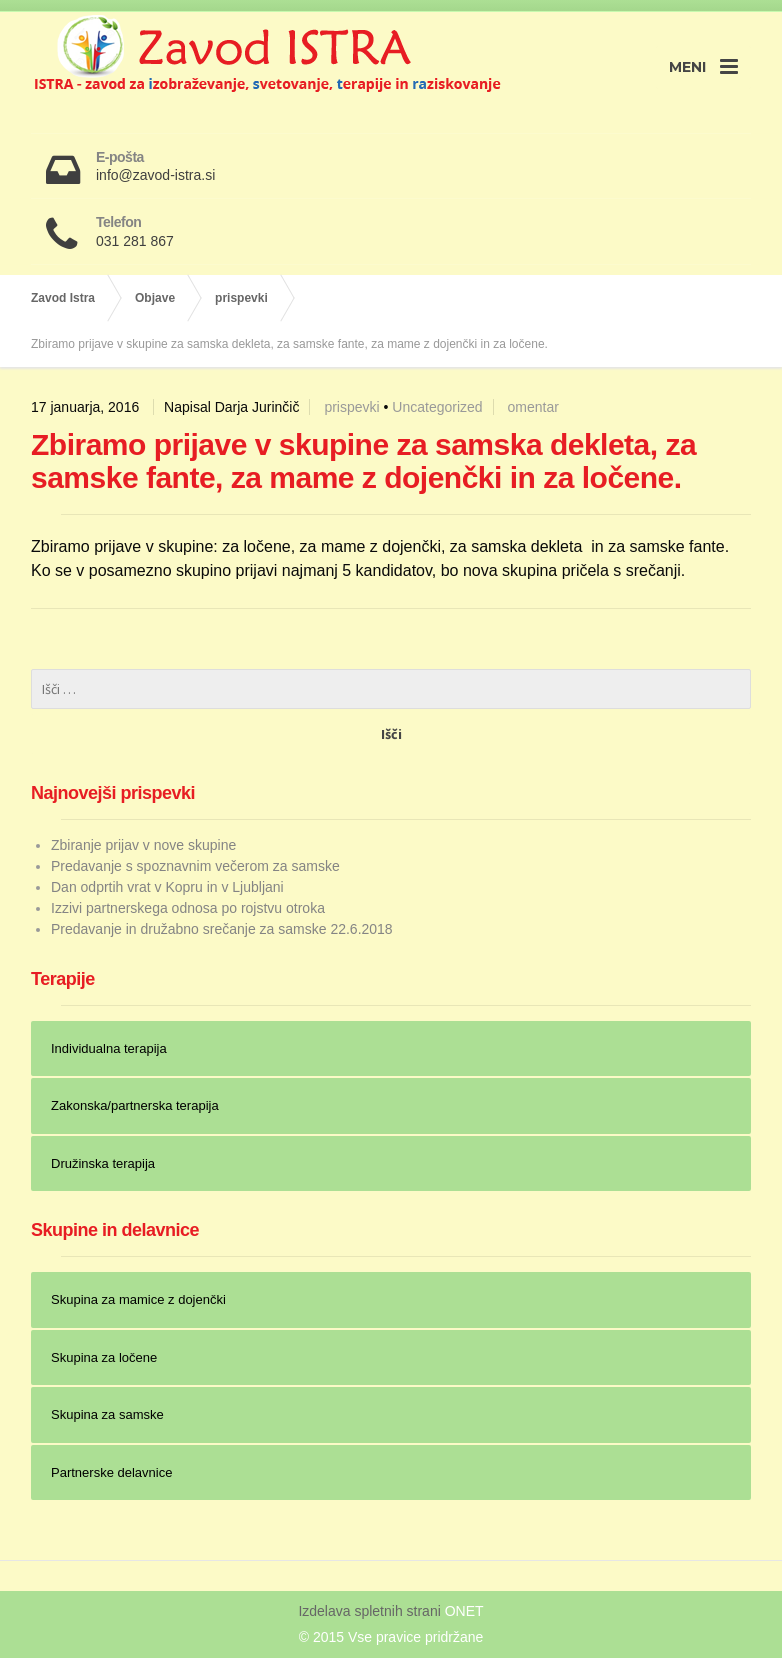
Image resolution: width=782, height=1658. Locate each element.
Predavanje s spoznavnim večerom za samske (195, 866)
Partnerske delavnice (111, 1472)
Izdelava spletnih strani (371, 1611)
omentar (532, 407)
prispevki (351, 407)
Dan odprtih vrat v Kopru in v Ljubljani (167, 887)
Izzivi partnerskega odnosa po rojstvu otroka (188, 908)
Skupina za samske (107, 1414)
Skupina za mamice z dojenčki (138, 1299)
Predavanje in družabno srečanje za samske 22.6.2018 (222, 929)
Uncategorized (437, 407)
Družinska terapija (103, 1163)
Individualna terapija (109, 1048)
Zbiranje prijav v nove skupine (143, 845)
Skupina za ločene (104, 1357)
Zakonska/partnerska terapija (135, 1105)
